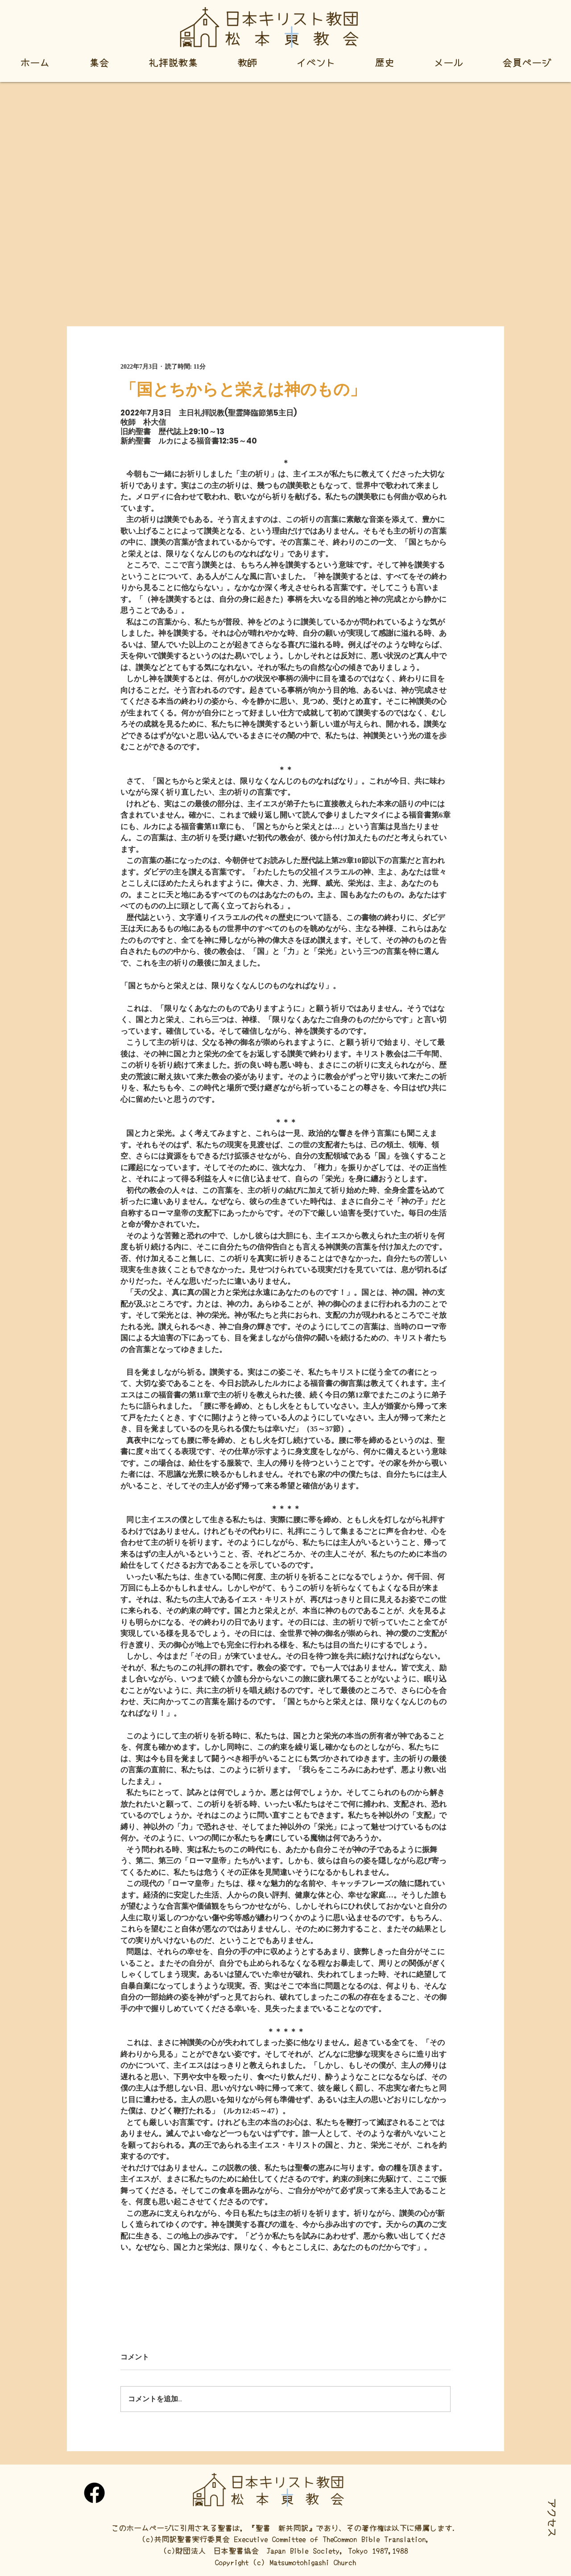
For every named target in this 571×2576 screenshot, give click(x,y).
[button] (552, 2518)
